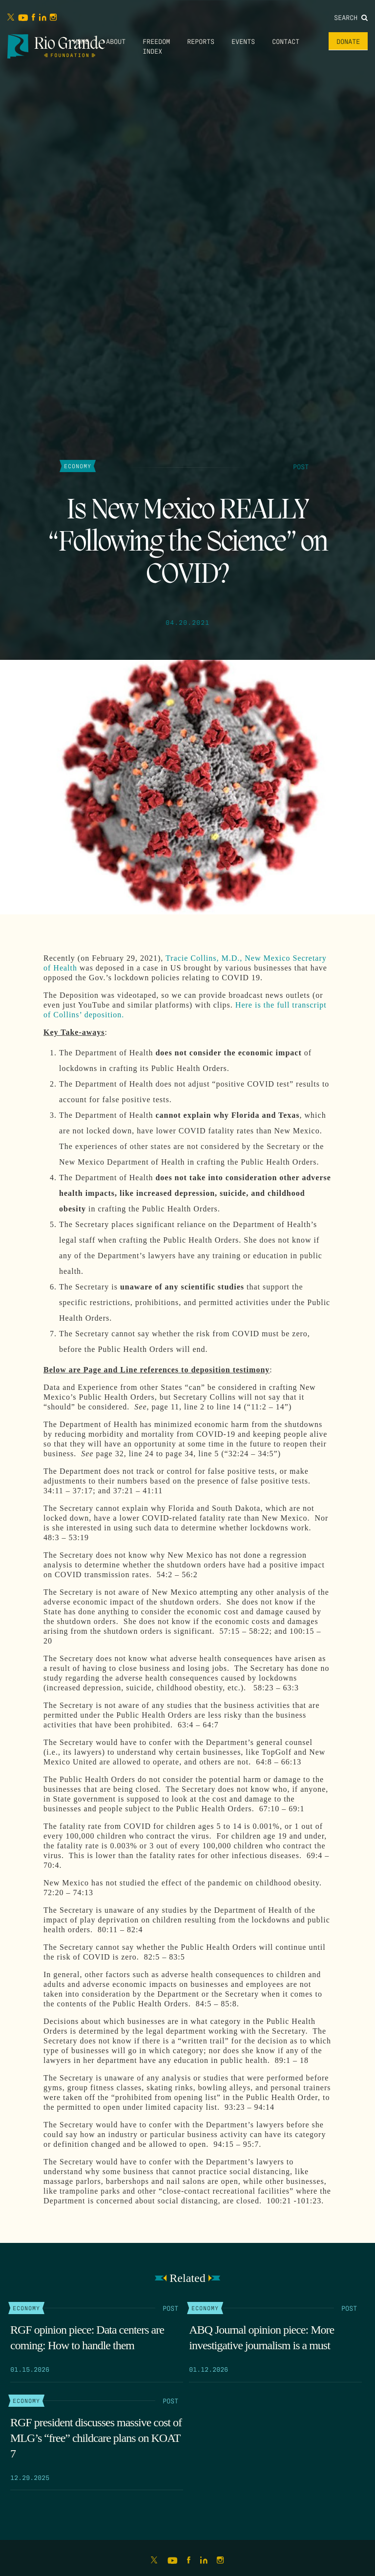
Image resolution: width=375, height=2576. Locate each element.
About (115, 41)
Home (81, 41)
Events (243, 41)
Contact (285, 41)
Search (351, 17)
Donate (348, 41)
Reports (200, 41)
